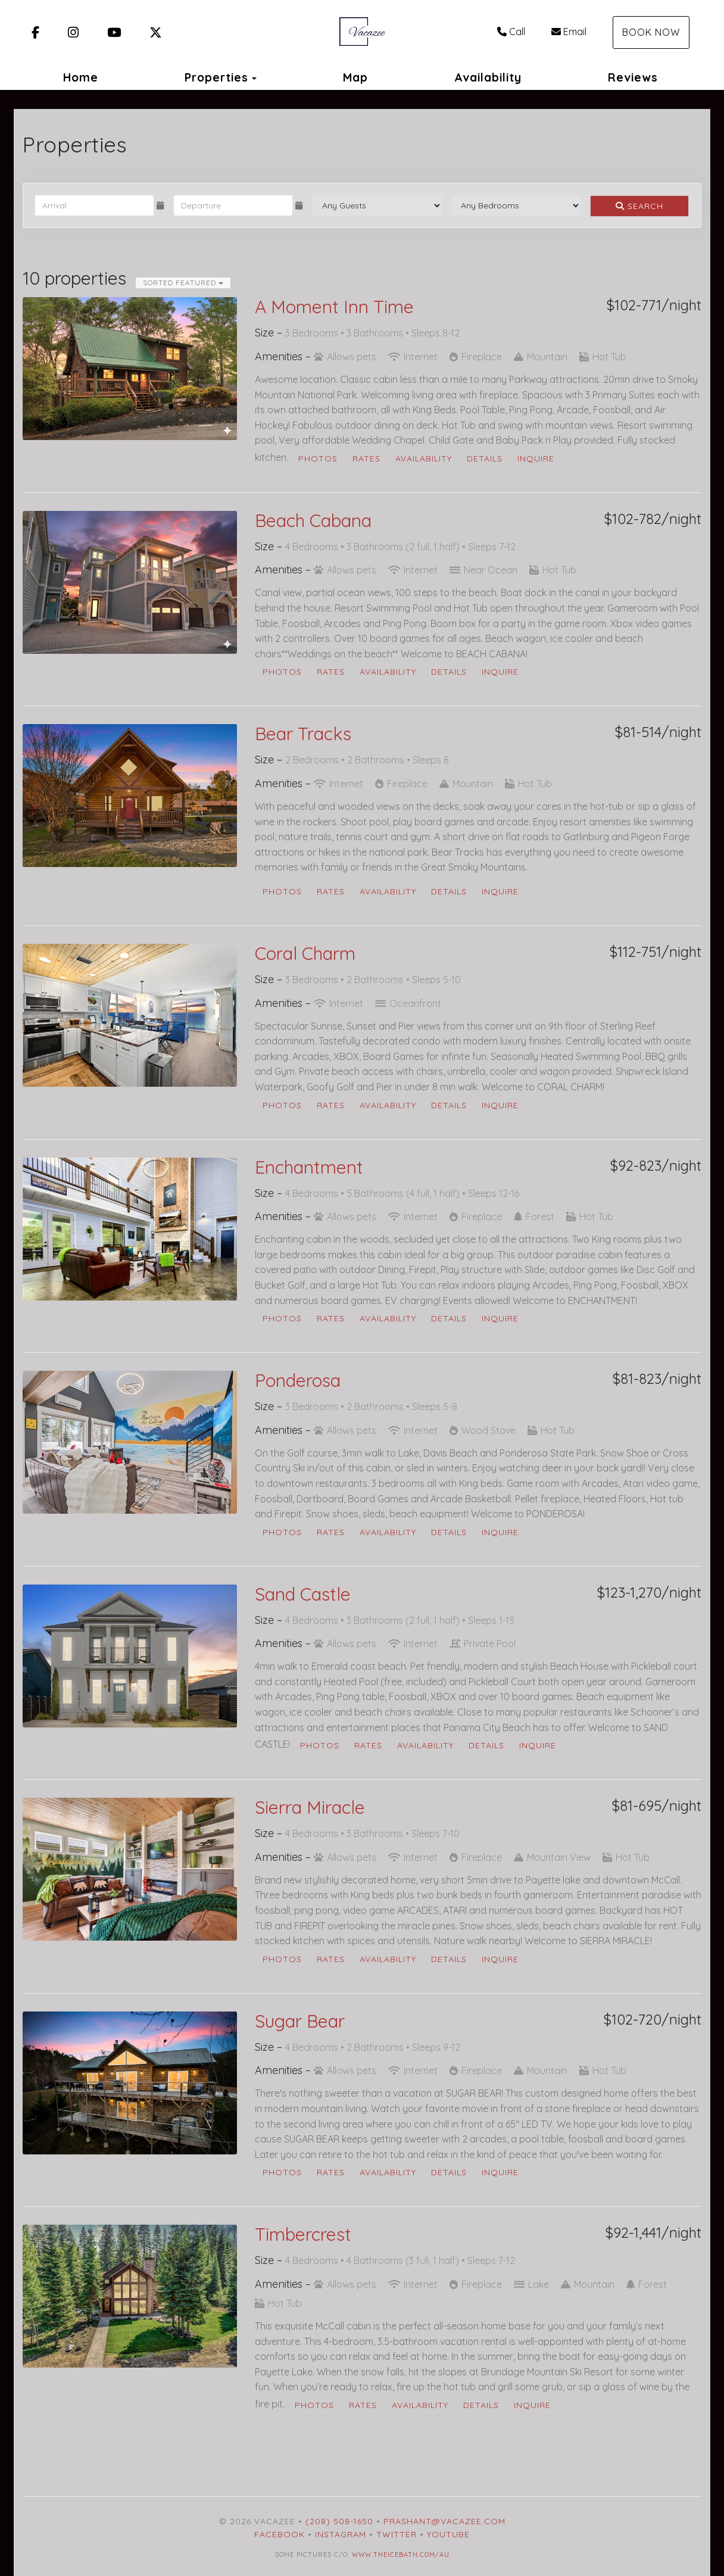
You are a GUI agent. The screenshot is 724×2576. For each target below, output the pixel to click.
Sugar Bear (300, 2021)
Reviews (633, 77)
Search (639, 206)
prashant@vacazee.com (444, 2521)
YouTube (448, 2534)
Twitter (396, 2534)
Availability (488, 77)
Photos (318, 458)
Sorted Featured (183, 282)
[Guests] (377, 205)
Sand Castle (303, 1594)
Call (511, 32)
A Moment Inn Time (334, 306)
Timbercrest (303, 2234)
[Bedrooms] (516, 205)
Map (355, 77)
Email (568, 32)
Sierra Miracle (310, 1807)
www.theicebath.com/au (401, 2554)
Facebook (279, 2534)
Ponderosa (298, 1380)
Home (80, 77)
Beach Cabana (313, 520)
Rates (366, 458)
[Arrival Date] (94, 205)
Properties (216, 77)
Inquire (535, 458)
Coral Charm (305, 953)
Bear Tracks (303, 733)
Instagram (340, 2534)
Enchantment (309, 1167)
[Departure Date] (233, 205)
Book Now (651, 32)
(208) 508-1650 (339, 2521)
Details (485, 458)
